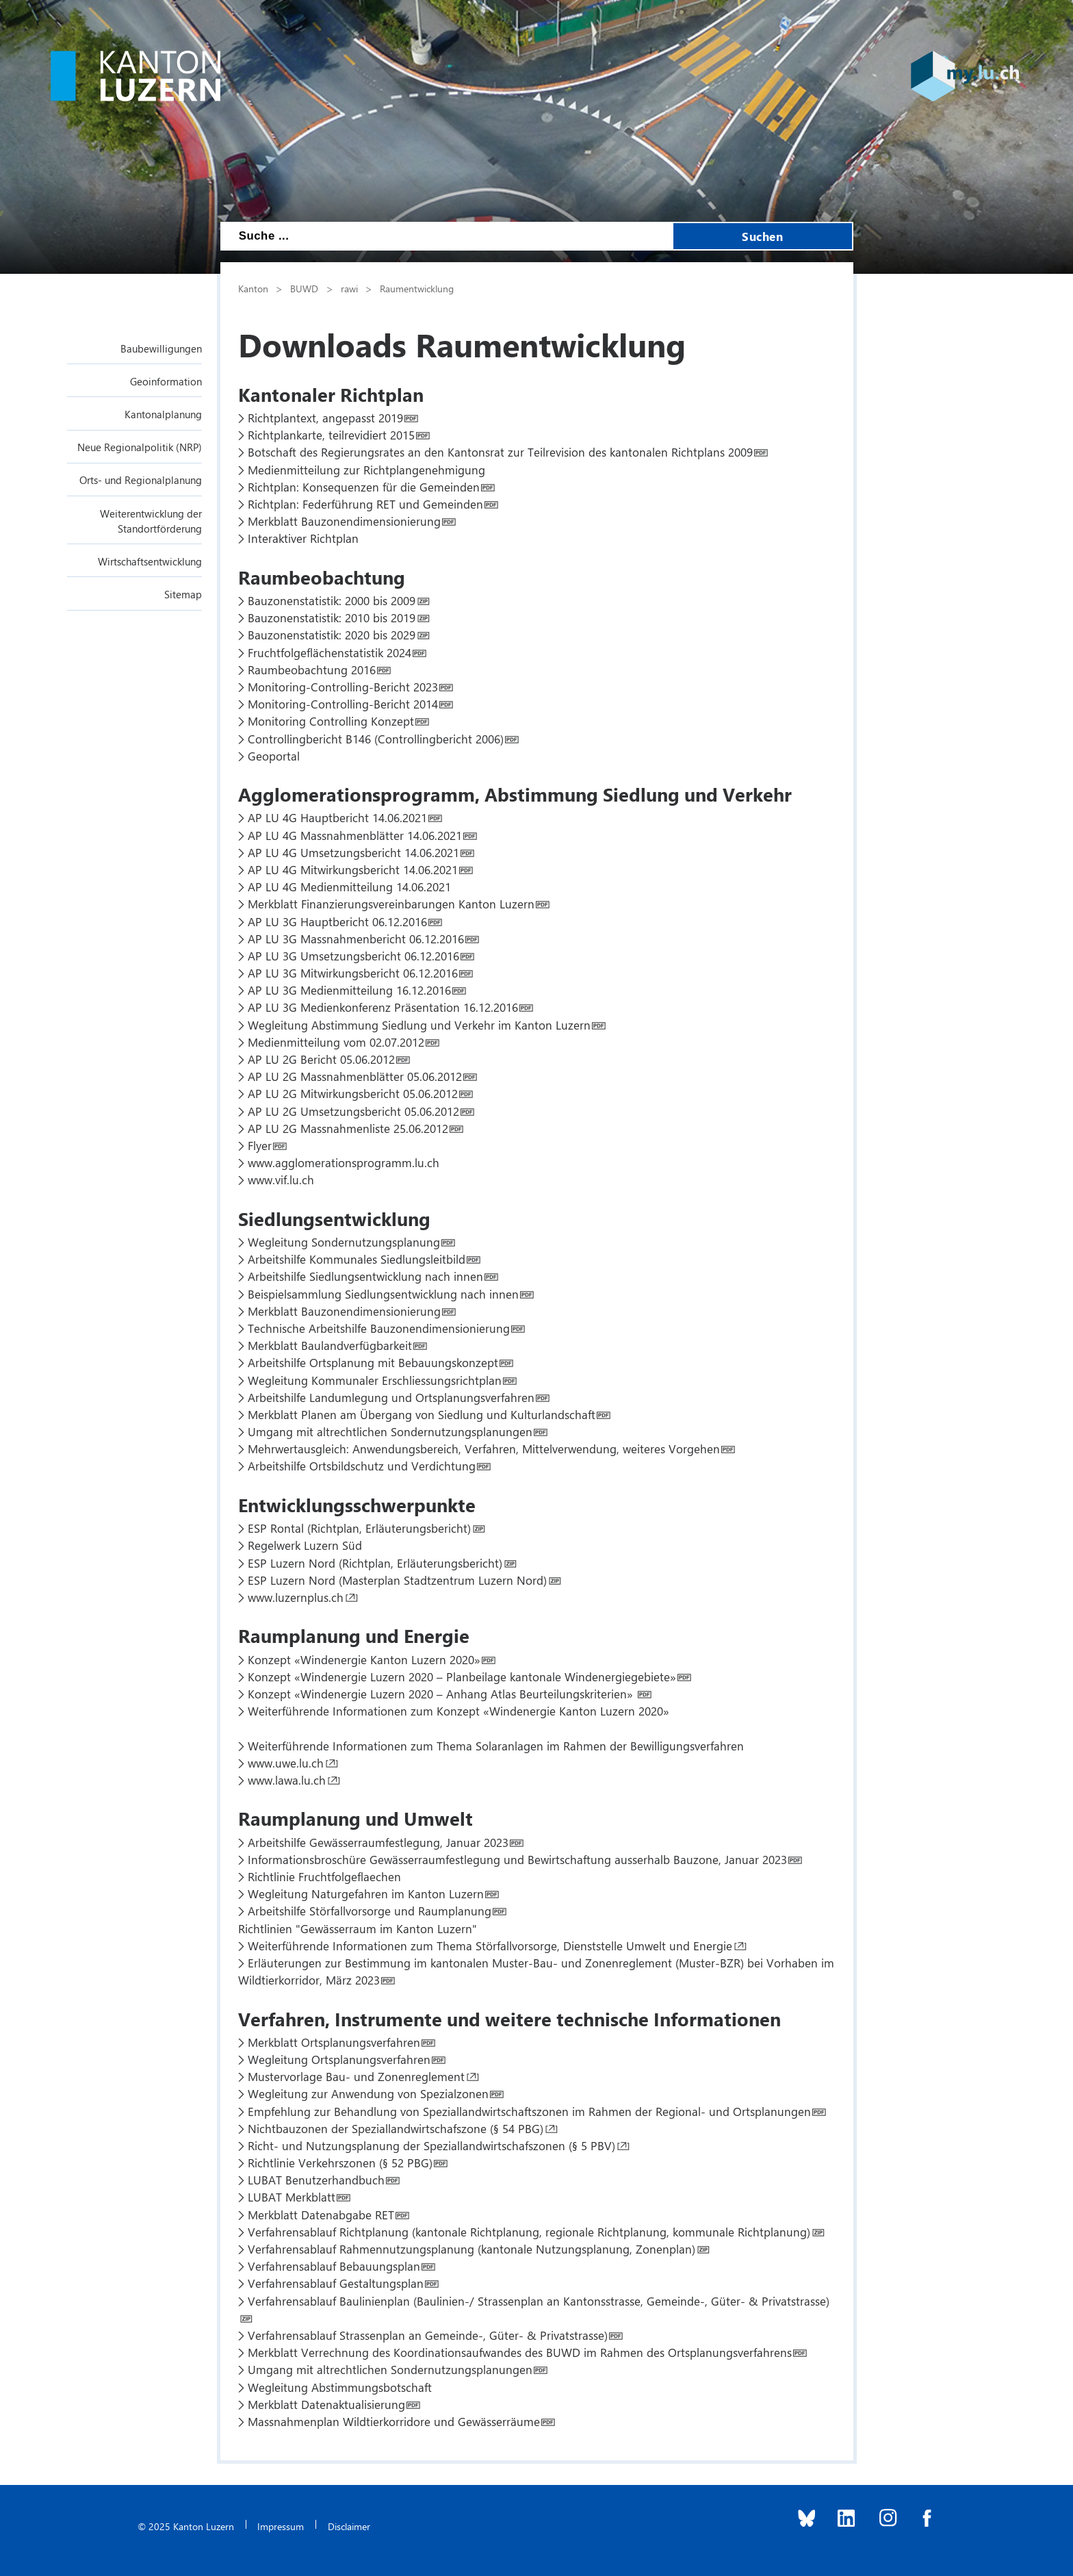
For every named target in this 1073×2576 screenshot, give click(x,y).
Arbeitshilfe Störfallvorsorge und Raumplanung (369, 1910)
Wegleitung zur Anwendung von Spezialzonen (368, 2093)
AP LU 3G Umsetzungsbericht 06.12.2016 (353, 955)
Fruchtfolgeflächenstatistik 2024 (329, 652)
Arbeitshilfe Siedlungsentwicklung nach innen (365, 1276)
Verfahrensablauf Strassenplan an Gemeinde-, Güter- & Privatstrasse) (428, 2335)
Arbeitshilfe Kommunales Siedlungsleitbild (356, 1258)
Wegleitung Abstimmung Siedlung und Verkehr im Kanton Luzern (419, 1024)
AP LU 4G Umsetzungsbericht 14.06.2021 (353, 852)
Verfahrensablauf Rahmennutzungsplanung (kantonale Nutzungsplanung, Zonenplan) (471, 2248)
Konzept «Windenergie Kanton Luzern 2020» (364, 1659)
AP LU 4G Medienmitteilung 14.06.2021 (349, 886)
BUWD (304, 288)
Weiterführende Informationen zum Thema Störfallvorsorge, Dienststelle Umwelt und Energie (490, 1945)
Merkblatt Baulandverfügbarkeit (330, 1345)
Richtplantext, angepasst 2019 (325, 417)
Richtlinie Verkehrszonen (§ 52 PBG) (340, 2162)
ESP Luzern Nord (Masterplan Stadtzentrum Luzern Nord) (397, 1579)
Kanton (253, 288)
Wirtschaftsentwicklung (150, 561)
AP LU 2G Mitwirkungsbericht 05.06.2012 (353, 1093)
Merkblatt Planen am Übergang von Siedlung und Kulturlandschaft (421, 1414)
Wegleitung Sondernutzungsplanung (344, 1241)
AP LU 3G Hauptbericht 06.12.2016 (337, 921)
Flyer (260, 1145)
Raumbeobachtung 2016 (312, 669)
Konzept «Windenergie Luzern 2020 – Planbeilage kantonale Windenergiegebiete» (462, 1676)
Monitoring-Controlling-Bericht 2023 (343, 686)
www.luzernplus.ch (296, 1597)
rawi (349, 288)
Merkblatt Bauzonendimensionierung (344, 520)
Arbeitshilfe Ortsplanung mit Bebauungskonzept (373, 1362)
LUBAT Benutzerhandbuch (316, 2179)
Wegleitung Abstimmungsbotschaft (340, 2387)
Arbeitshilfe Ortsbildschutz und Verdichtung (362, 1465)
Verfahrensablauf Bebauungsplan (334, 2265)
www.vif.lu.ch (281, 1179)
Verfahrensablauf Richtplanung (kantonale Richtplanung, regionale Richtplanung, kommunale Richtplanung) (529, 2231)
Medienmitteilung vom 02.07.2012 (336, 1041)
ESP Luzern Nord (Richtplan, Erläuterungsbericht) (375, 1562)
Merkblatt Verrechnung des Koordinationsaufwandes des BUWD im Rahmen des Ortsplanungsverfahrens (520, 2352)
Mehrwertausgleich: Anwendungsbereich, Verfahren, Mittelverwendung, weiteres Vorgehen (484, 1448)
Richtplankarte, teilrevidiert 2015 (331, 434)
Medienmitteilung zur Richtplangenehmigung (366, 469)
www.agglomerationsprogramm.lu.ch (343, 1162)
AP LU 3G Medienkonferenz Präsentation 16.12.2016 (383, 1007)
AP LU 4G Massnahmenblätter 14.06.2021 (355, 835)
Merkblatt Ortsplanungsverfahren (334, 2042)
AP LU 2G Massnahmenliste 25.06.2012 (348, 1128)
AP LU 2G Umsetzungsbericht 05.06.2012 (353, 1111)
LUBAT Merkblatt (291, 2196)
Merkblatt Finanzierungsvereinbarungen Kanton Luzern (391, 903)
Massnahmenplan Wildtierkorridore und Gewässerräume (394, 2421)
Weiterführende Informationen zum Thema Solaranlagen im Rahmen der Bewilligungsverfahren (496, 1745)
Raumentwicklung (417, 288)
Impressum (280, 2526)
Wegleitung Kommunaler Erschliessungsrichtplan (375, 1380)
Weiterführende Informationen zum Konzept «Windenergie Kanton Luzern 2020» (458, 1710)
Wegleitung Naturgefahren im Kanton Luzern (366, 1893)
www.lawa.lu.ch (287, 1779)
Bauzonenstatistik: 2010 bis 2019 (331, 617)
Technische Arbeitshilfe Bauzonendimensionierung (379, 1328)
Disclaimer (349, 2526)
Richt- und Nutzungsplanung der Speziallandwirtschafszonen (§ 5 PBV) (431, 2145)
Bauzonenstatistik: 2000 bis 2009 (331, 600)
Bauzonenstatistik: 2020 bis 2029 (331, 634)
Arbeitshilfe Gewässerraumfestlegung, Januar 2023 (378, 1842)
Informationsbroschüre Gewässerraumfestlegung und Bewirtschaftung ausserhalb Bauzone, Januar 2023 (517, 1859)
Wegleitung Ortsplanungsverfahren (339, 2059)
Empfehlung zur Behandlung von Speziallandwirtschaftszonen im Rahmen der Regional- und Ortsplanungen (529, 2111)
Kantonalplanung (163, 414)
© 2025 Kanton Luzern (186, 2526)
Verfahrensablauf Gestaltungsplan (336, 2283)
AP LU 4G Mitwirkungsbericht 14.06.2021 (353, 869)
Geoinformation (166, 381)
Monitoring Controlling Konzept (331, 720)
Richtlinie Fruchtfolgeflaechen (324, 1876)
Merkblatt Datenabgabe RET (321, 2214)
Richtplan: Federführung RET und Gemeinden (365, 503)
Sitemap (183, 594)
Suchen (762, 236)
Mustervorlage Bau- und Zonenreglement (356, 2076)
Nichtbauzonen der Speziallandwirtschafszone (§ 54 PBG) (395, 2128)
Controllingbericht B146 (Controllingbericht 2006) (376, 738)
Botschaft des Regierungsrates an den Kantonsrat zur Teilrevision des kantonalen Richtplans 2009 (500, 451)
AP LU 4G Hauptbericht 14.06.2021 (337, 817)
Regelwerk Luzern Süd (305, 1545)
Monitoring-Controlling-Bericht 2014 (343, 703)
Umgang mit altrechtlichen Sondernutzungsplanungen (390, 1431)
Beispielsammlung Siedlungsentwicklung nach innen (383, 1293)
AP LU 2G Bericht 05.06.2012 (321, 1059)
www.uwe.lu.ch (286, 1762)
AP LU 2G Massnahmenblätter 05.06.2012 (355, 1076)
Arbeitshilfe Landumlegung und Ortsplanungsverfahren (391, 1397)
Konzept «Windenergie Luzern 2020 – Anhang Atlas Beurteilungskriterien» (442, 1693)
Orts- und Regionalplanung (140, 480)
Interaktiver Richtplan (303, 538)
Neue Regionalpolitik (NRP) (139, 447)
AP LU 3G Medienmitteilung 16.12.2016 (349, 989)
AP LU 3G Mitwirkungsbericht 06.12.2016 (353, 972)
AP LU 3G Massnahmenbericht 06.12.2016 (356, 938)
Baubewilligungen (161, 348)
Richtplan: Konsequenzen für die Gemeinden (364, 486)
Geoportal (274, 755)
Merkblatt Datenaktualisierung (326, 2404)
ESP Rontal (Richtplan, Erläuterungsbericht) (359, 1527)
